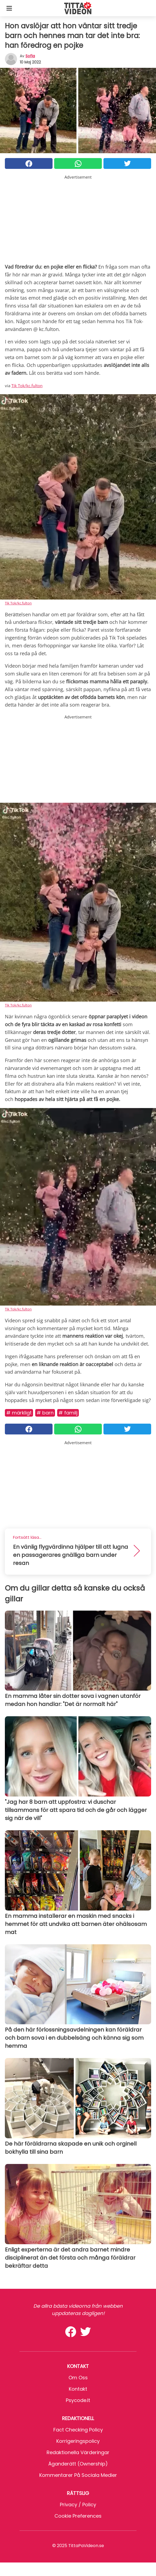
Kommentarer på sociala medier (78, 2475)
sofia (30, 56)
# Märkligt (19, 1412)
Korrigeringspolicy (78, 2441)
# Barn (45, 1412)
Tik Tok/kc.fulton (27, 385)
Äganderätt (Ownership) (78, 2463)
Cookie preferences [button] (78, 2516)
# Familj (67, 1412)
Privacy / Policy (78, 2504)
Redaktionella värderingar (78, 2452)
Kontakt (78, 2389)
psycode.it (78, 2400)
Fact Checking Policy (78, 2429)
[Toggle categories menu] (9, 8)
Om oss (78, 2377)
